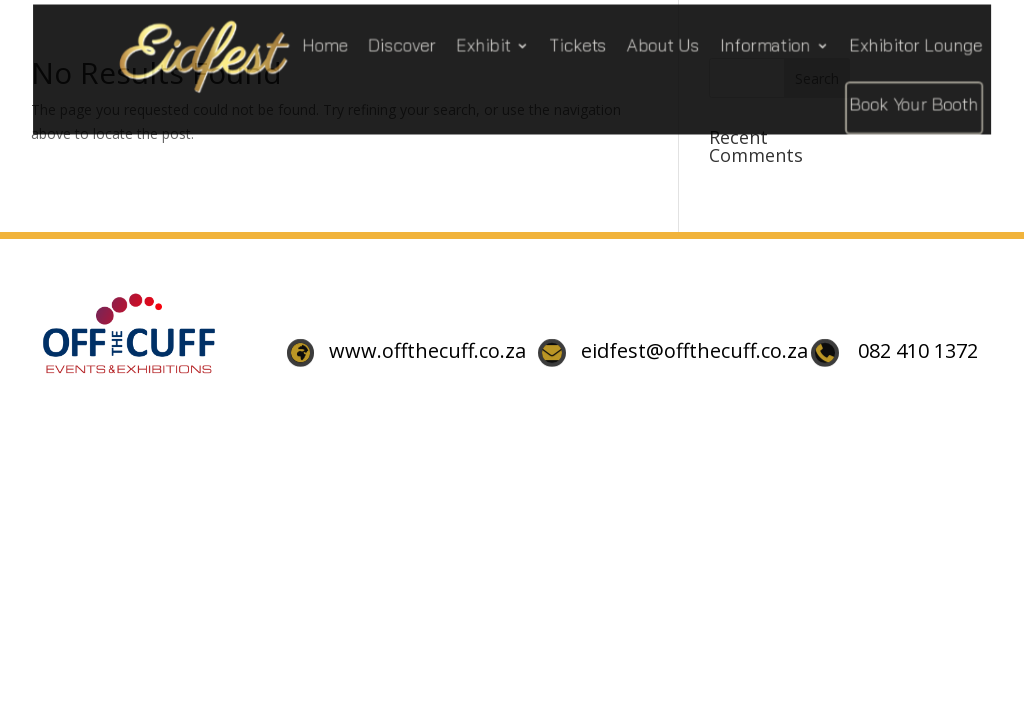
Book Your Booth (883, 98)
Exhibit (480, 43)
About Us (648, 43)
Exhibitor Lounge (885, 43)
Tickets (568, 43)
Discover (403, 43)
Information (744, 43)
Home (330, 43)
